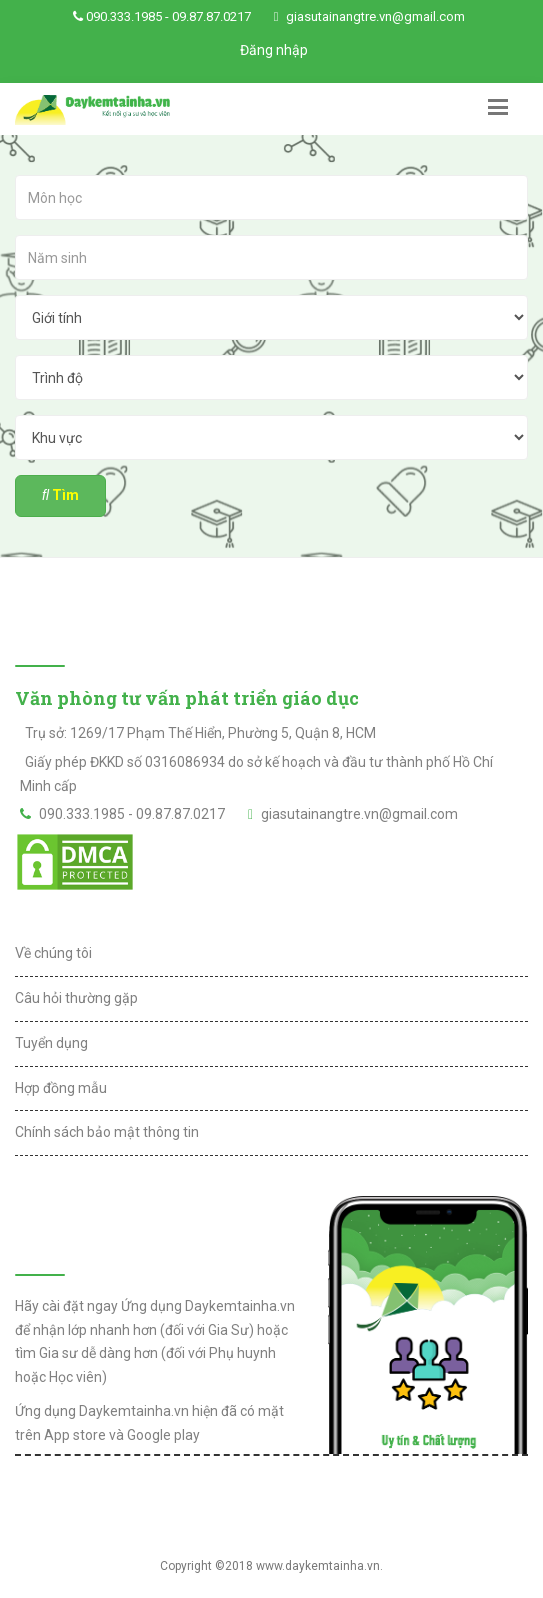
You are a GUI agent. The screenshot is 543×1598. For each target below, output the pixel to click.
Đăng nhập (274, 50)
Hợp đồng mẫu (61, 1088)
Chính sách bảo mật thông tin (107, 1132)
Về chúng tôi (53, 953)
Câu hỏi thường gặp (76, 998)
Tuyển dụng (51, 1043)
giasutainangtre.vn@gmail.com (375, 16)
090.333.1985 (124, 16)
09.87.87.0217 (211, 16)
